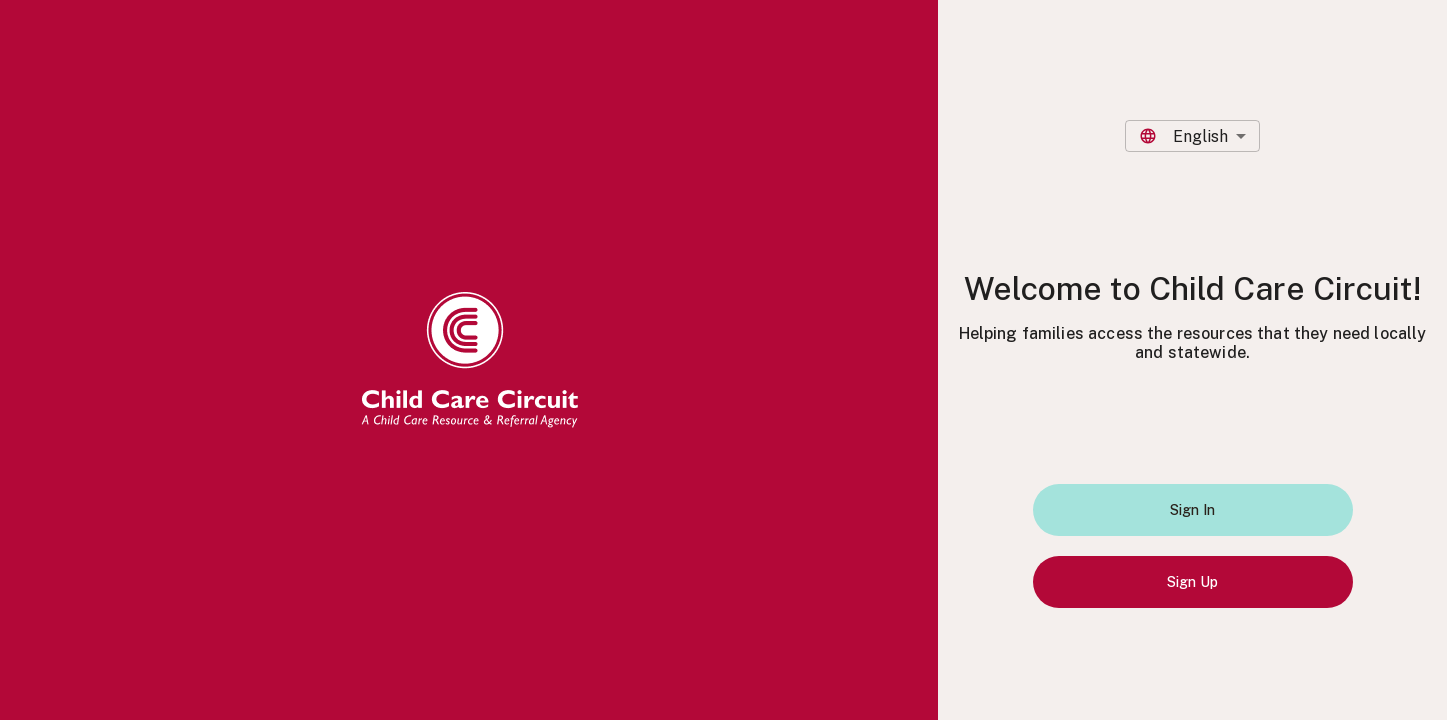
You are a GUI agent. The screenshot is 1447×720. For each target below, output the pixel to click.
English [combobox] (1200, 136)
